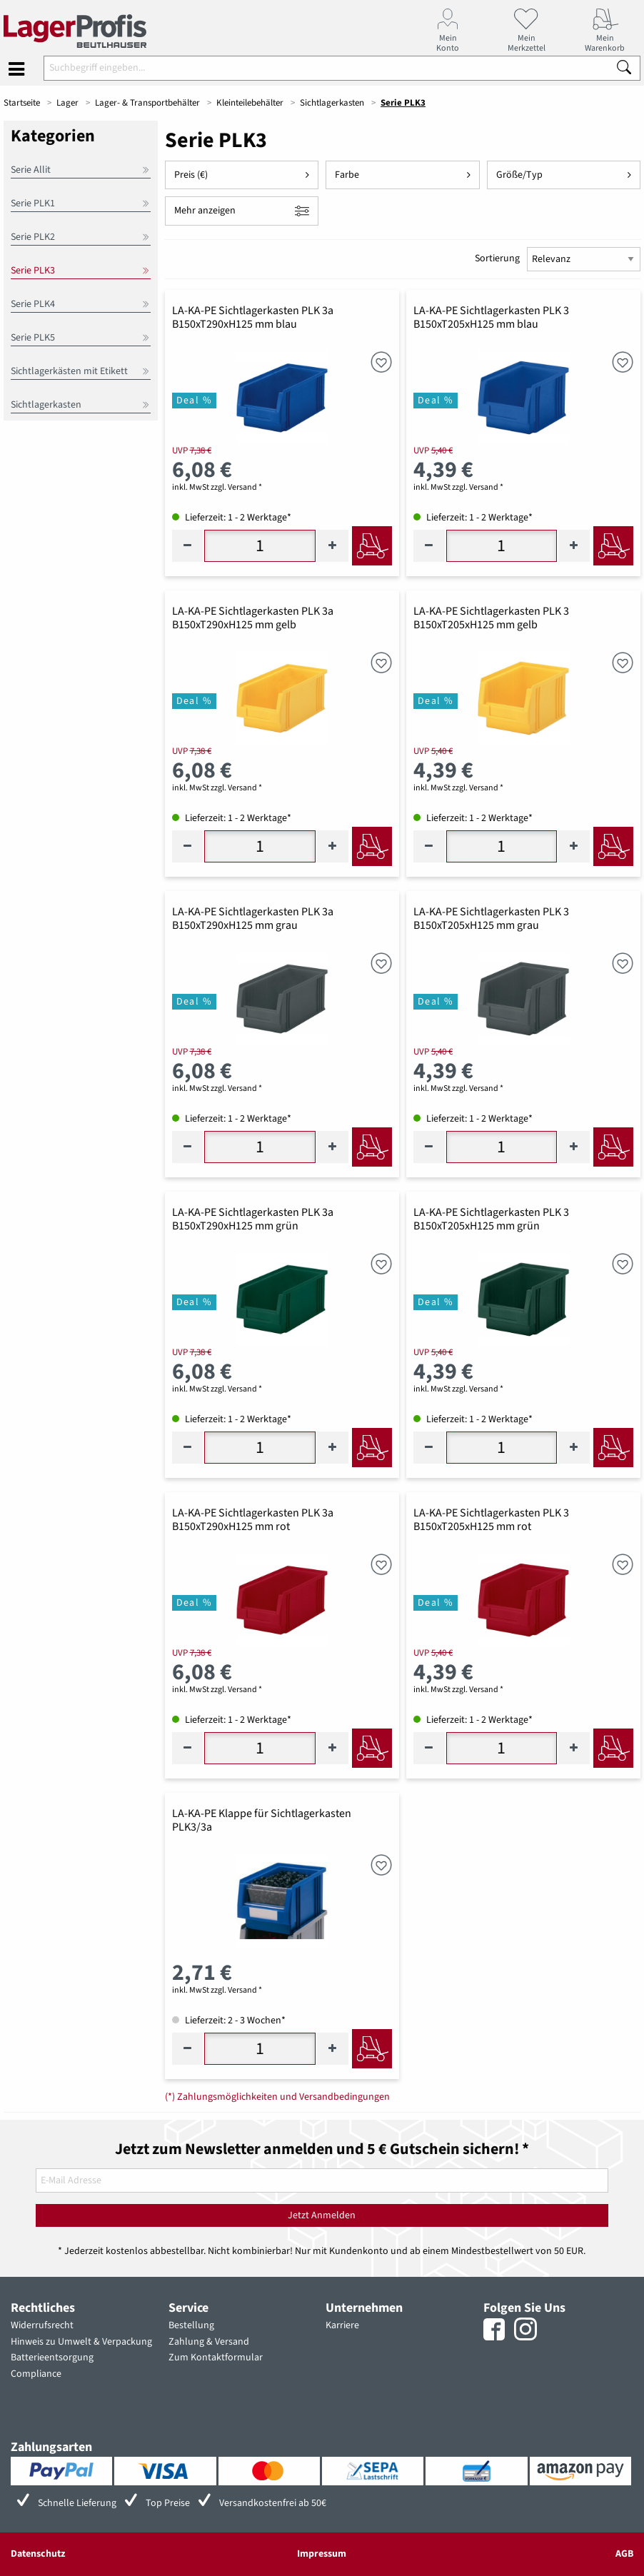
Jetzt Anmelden (322, 2215)
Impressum (321, 2554)
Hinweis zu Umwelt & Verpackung (81, 2342)
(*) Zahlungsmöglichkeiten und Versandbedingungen (277, 2097)
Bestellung (191, 2325)
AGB (624, 2554)
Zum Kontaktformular (215, 2357)
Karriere (342, 2325)
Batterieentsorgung (52, 2357)
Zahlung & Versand (208, 2342)
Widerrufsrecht (42, 2325)
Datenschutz (38, 2554)
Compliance (36, 2374)
